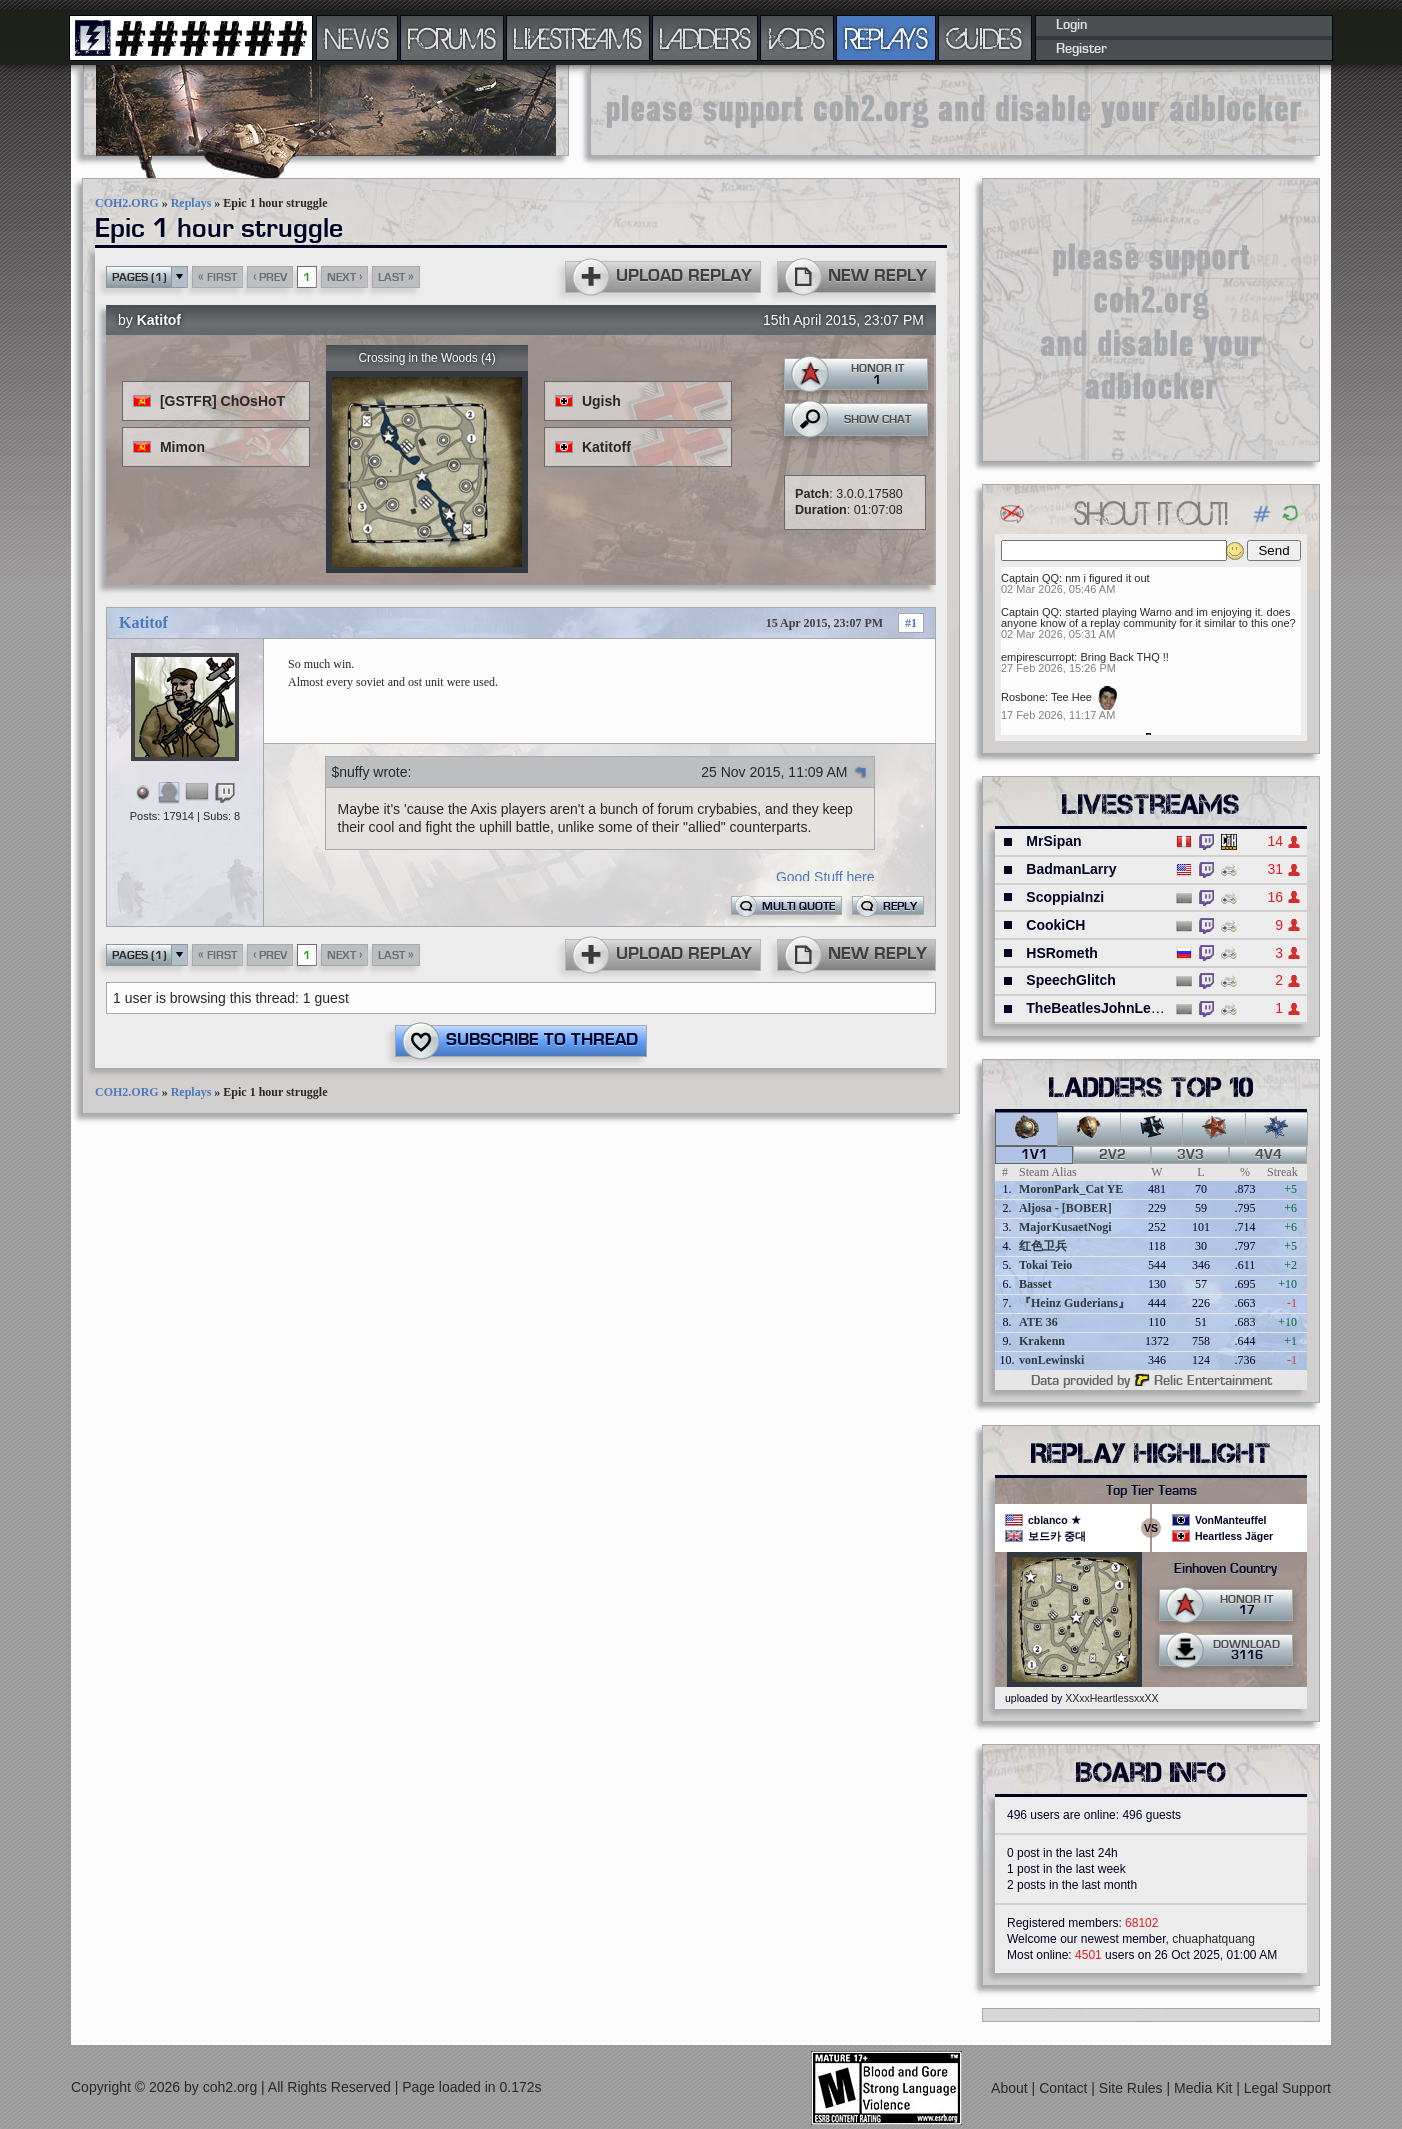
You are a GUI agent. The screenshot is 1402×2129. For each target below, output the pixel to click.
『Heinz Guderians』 (1074, 1303)
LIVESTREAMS (578, 38)
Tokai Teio (1045, 1265)
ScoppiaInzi (1065, 897)
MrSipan (1053, 841)
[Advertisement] (955, 110)
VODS (797, 38)
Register (1081, 49)
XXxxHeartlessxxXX (1111, 1698)
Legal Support (1287, 2088)
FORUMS (452, 38)
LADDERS (705, 38)
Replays (191, 203)
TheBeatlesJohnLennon (1105, 1008)
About (1011, 2088)
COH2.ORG (127, 203)
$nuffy (351, 772)
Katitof (159, 320)
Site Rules (1133, 2088)
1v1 (1034, 1155)
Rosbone (1023, 697)
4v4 (1268, 1155)
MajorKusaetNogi (1065, 1227)
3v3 (1190, 1155)
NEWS (357, 38)
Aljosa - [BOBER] (1065, 1208)
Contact (1065, 2088)
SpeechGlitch (1070, 980)
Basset (1035, 1284)
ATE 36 (1038, 1322)
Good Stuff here (825, 877)
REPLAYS (886, 38)
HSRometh (1062, 953)
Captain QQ (1030, 578)
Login (1071, 25)
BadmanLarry (1071, 869)
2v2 (1112, 1155)
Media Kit (1205, 2088)
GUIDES (985, 38)
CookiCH (1055, 925)
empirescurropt (1037, 657)
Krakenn (1042, 1341)
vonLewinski (1051, 1360)
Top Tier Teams (1151, 1491)
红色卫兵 (1043, 1246)
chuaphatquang (1213, 1939)
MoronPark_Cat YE (1071, 1189)
